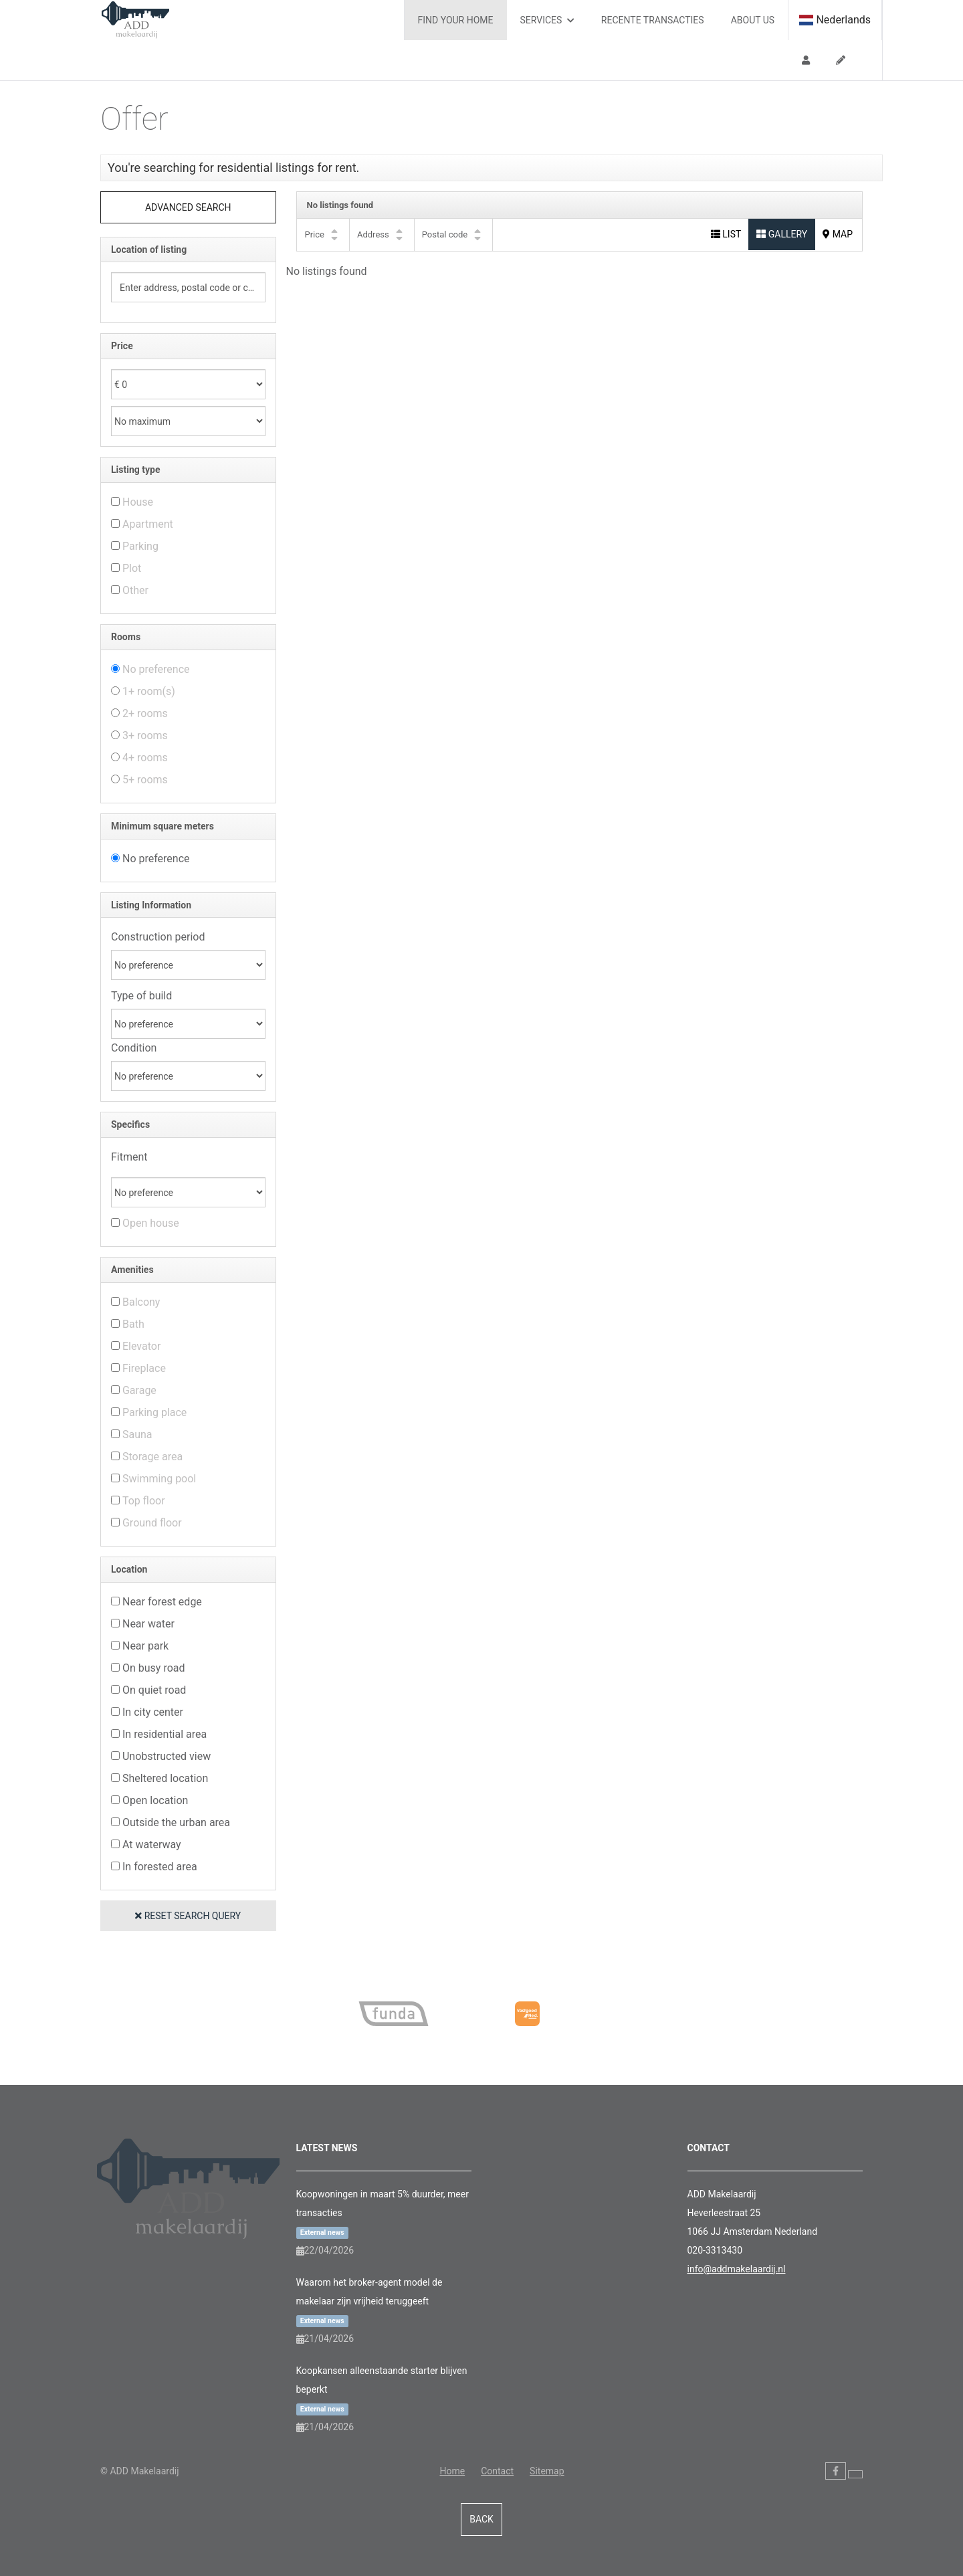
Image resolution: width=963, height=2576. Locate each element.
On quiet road (154, 1690)
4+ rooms (145, 757)
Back (481, 2519)
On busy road (153, 1668)
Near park (145, 1646)
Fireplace (144, 1368)
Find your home (456, 20)
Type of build (141, 995)
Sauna (137, 1434)
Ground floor (152, 1522)
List (726, 234)
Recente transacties (652, 20)
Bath (133, 1324)
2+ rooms (145, 713)
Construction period (158, 936)
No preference (156, 669)
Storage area (152, 1456)
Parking (140, 546)
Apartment (147, 524)
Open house (150, 1223)
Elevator (141, 1346)
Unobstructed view (166, 1756)
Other (135, 590)
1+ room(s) (148, 691)
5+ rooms (145, 779)
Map (838, 234)
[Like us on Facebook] (835, 2471)
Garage (139, 1390)
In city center (152, 1712)
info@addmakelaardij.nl (736, 2269)
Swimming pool (159, 1478)
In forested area (159, 1866)
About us (753, 20)
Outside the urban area (176, 1822)
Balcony (141, 1302)
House (137, 502)
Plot (131, 568)
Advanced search (188, 207)
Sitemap (547, 2471)
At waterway (151, 1844)
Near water (148, 1623)
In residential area (164, 1734)
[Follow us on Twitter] (855, 2474)
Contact (497, 2471)
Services (547, 20)
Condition (133, 1048)
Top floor (143, 1500)
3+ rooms (145, 735)
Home (452, 2471)
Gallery (781, 234)
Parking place (154, 1412)
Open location (155, 1800)
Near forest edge (162, 1601)
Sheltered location (165, 1778)
